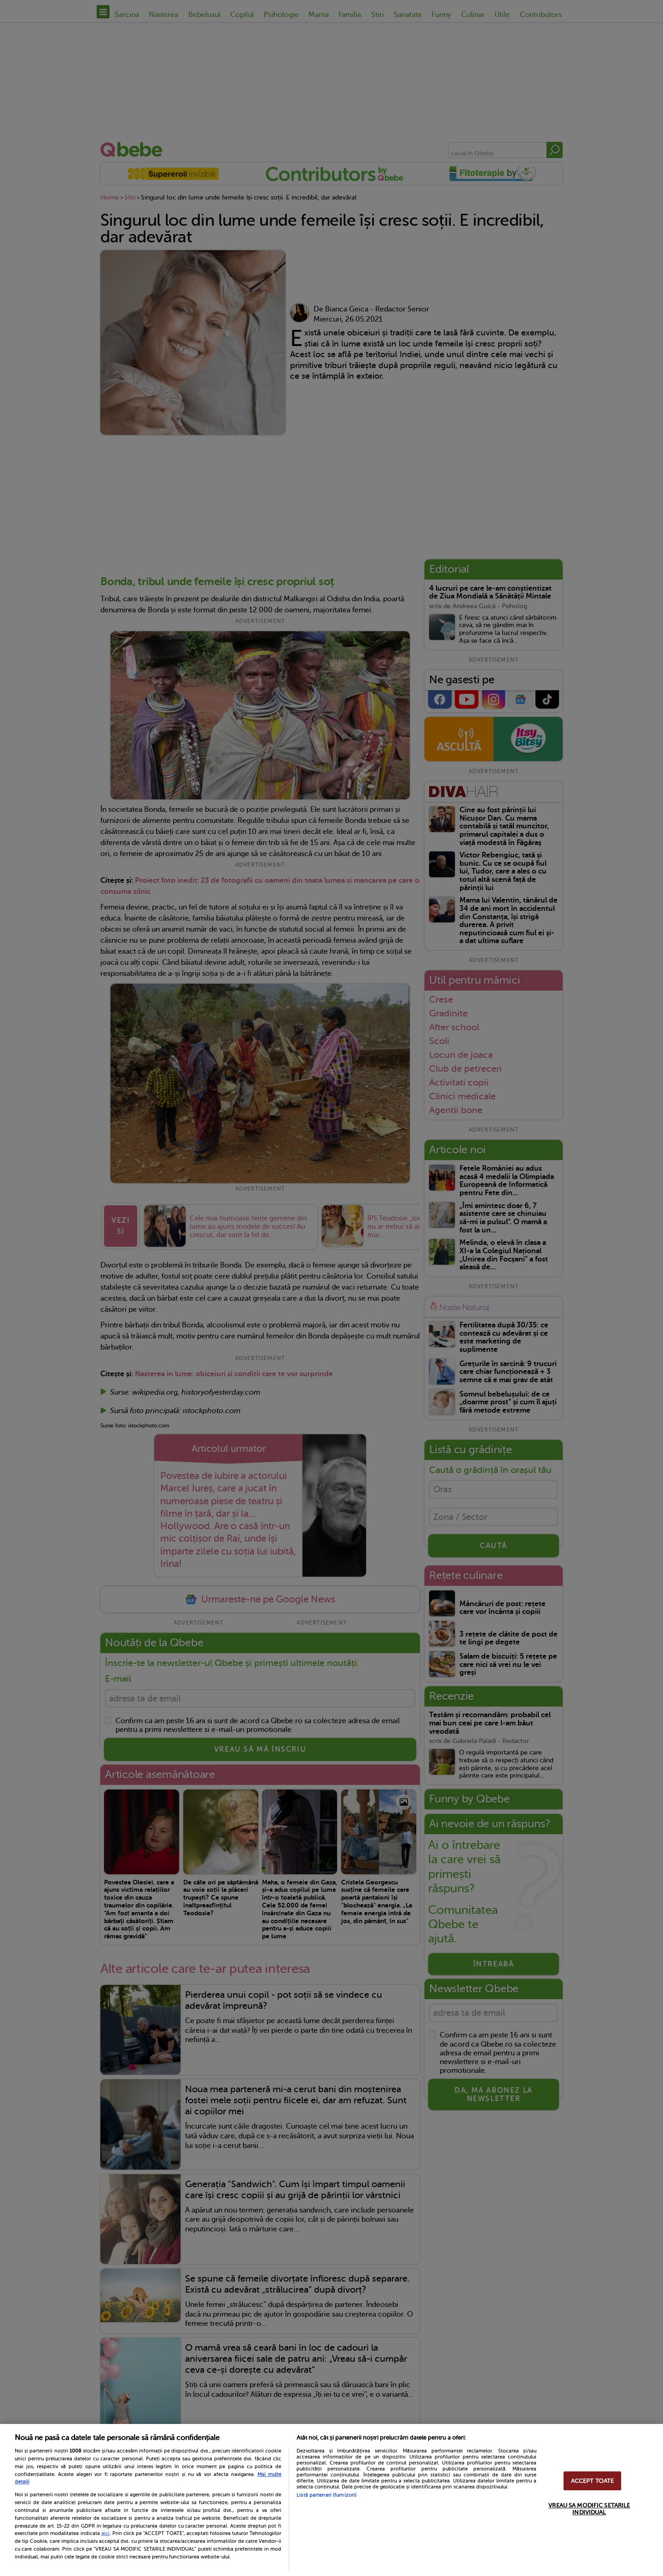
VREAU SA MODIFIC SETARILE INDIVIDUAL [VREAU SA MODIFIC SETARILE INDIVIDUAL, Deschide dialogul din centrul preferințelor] (589, 2509)
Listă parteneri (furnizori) (326, 2495)
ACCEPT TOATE (592, 2480)
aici (105, 2533)
